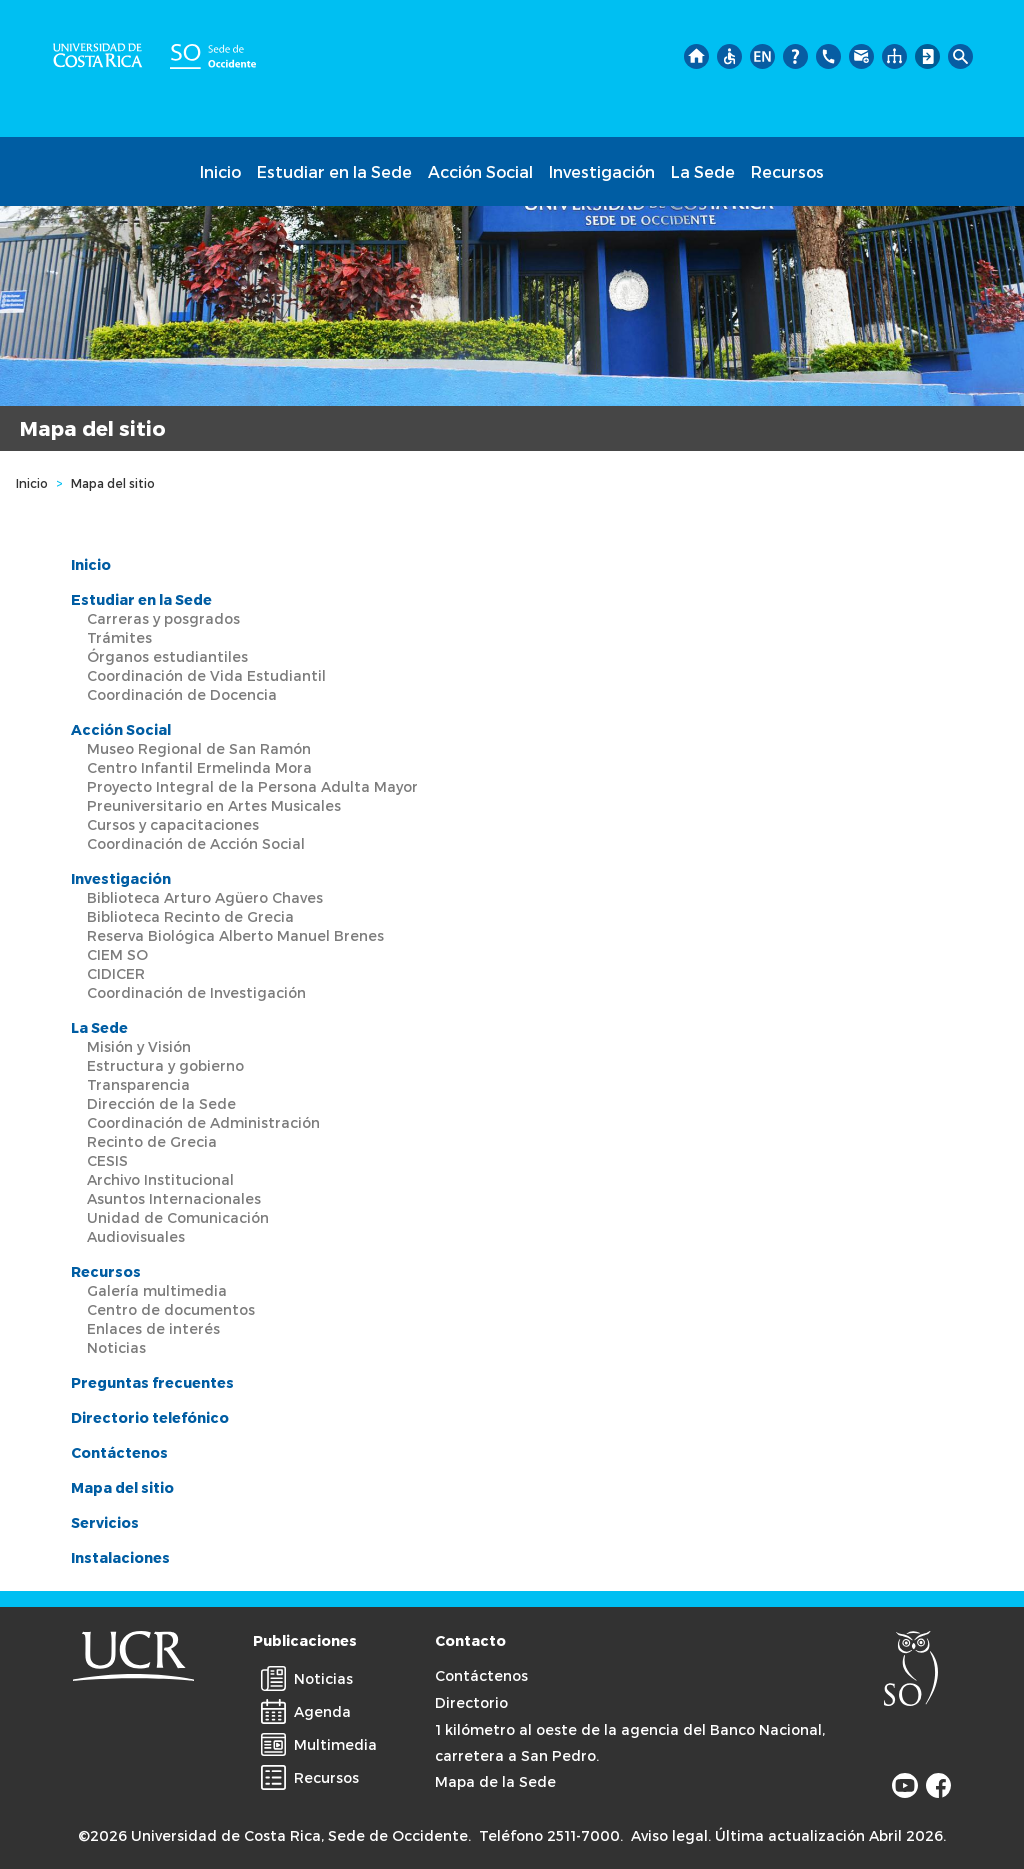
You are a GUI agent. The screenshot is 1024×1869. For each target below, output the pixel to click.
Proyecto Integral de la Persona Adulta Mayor (252, 786)
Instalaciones (120, 1557)
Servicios (105, 1522)
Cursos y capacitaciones (173, 824)
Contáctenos (119, 1452)
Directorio (471, 1702)
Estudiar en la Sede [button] (334, 171)
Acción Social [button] (480, 171)
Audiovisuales (136, 1236)
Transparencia (138, 1084)
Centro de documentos (171, 1309)
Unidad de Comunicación (178, 1217)
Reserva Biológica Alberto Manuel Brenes (235, 935)
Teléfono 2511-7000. (551, 1835)
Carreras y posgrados (163, 618)
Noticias (116, 1347)
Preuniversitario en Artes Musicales (214, 805)
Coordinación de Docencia (182, 694)
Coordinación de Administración (203, 1122)
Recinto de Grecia (152, 1141)
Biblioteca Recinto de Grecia (190, 916)
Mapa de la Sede (495, 1781)
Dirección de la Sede (161, 1103)
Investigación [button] (602, 171)
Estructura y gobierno (165, 1065)
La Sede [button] (703, 171)
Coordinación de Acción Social (196, 843)
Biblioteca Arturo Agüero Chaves (205, 897)
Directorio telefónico (150, 1417)
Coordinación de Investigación (196, 992)
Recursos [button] (787, 171)
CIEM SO (117, 954)
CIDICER (116, 973)
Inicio (220, 171)
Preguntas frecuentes (152, 1382)
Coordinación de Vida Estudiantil (206, 675)
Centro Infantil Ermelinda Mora (199, 767)
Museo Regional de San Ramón (199, 748)
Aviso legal (669, 1835)
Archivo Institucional (160, 1179)
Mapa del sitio (122, 1487)
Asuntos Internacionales (174, 1198)
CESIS (107, 1160)
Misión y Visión (139, 1046)
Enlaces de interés (153, 1328)
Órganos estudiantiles (167, 656)
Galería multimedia (157, 1290)
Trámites (119, 637)
